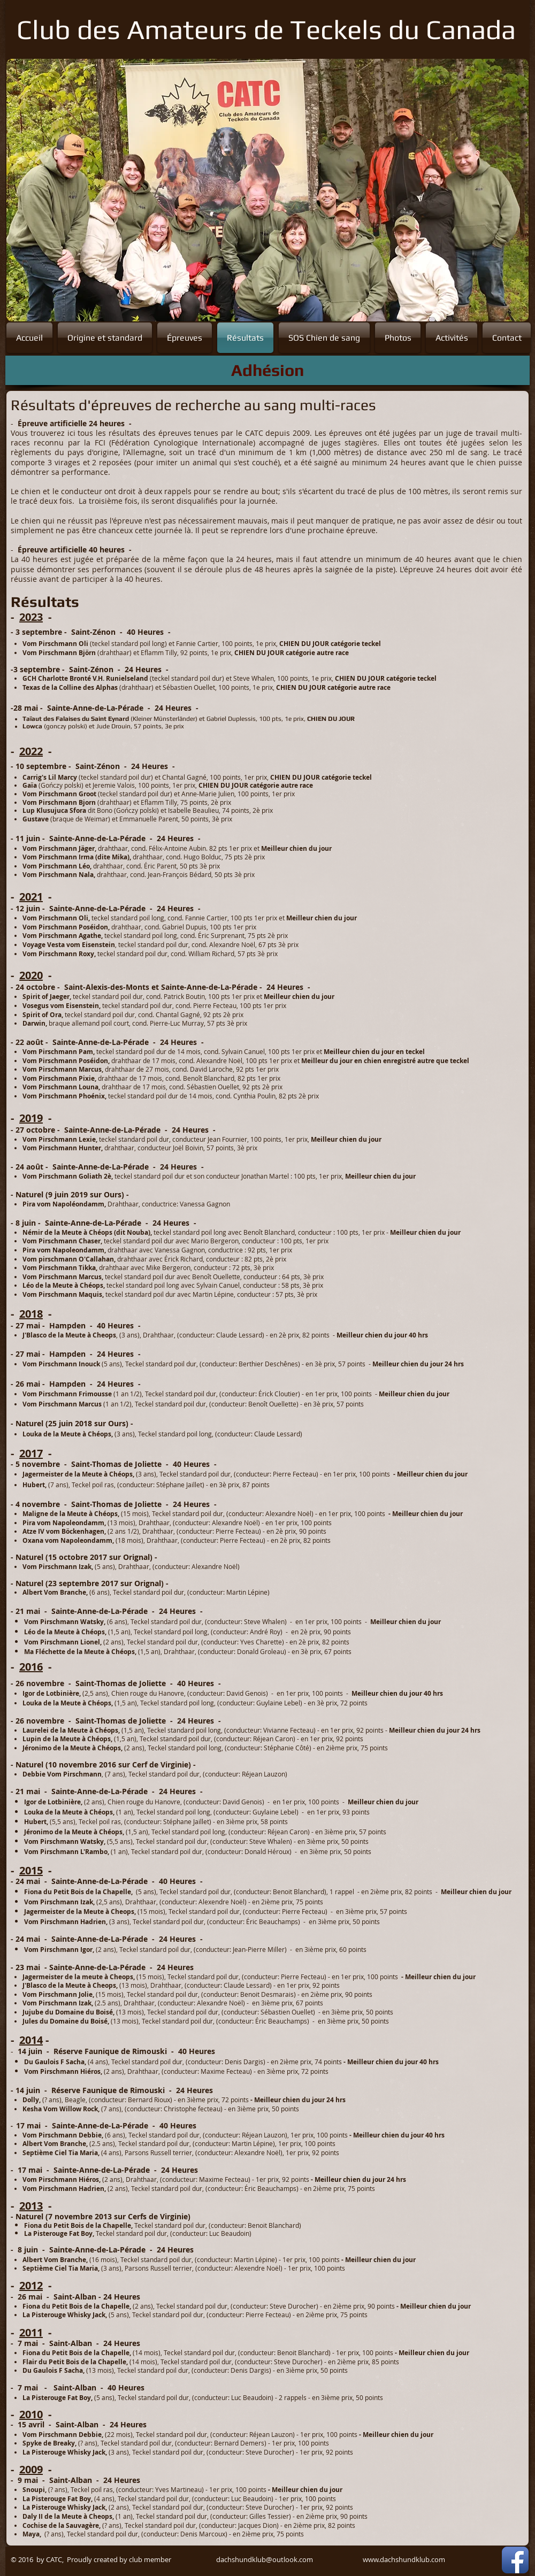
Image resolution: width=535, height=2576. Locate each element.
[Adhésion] (267, 370)
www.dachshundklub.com (404, 2559)
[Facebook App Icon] (515, 2560)
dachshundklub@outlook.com (264, 2559)
